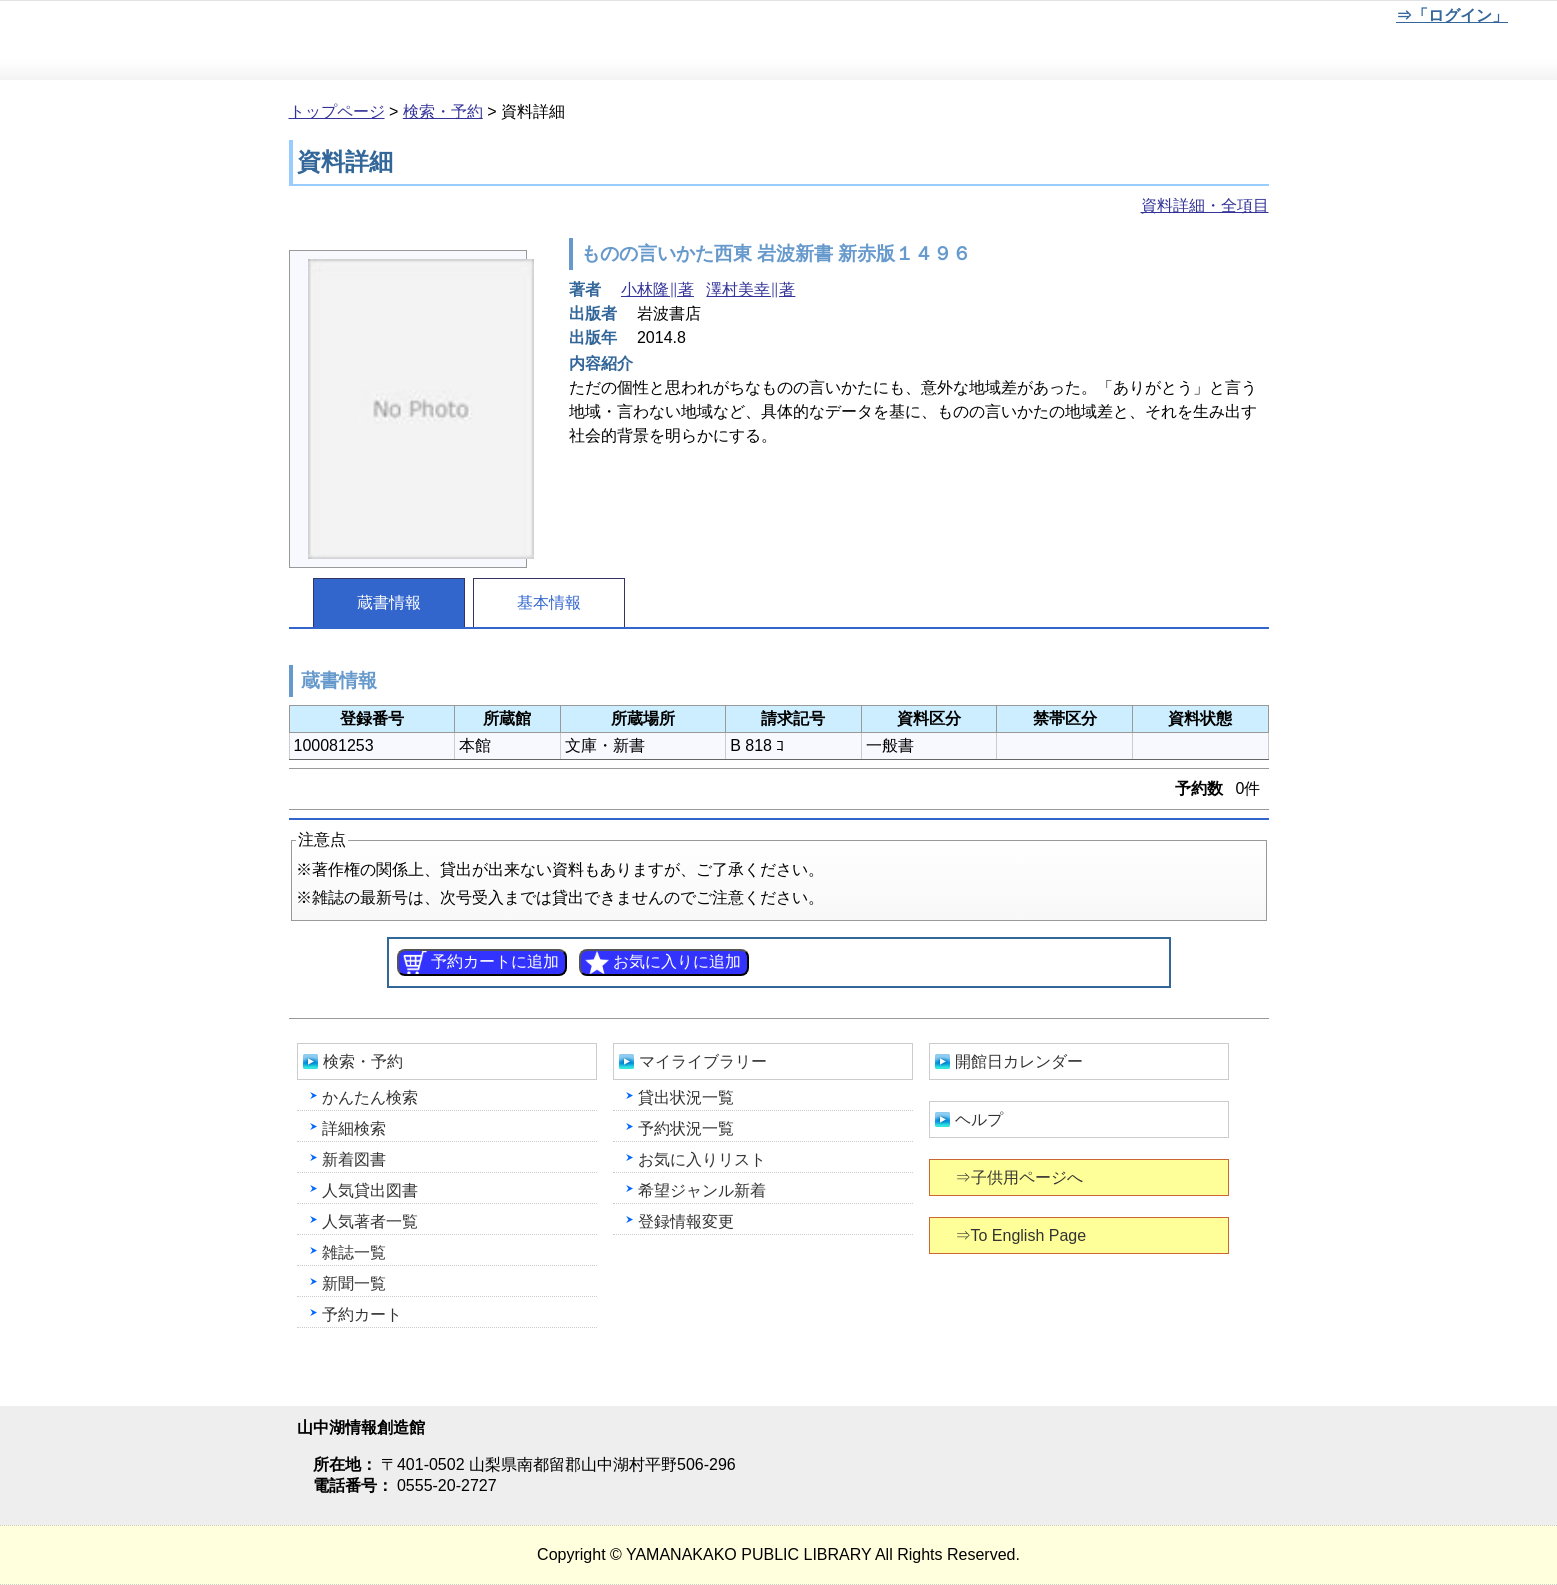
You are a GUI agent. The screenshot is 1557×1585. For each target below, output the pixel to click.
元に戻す (1252, 19)
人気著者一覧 (370, 1221)
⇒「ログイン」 (1451, 15)
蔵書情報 (389, 602)
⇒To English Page (1022, 1235)
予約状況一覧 (686, 1128)
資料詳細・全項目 (1205, 205)
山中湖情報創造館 (240, 41)
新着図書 (354, 1159)
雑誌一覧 (354, 1252)
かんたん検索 (370, 1097)
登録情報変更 (686, 1221)
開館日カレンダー (1019, 1061)
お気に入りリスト (702, 1159)
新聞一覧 (354, 1283)
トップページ (337, 111)
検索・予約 (443, 111)
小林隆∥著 (657, 289)
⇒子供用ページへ (1020, 1177)
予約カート (362, 1314)
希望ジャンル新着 (702, 1190)
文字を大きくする (1318, 19)
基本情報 (549, 602)
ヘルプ (979, 1119)
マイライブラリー (703, 1061)
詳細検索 (354, 1128)
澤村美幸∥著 (750, 289)
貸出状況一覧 (686, 1097)
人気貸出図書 (370, 1190)
